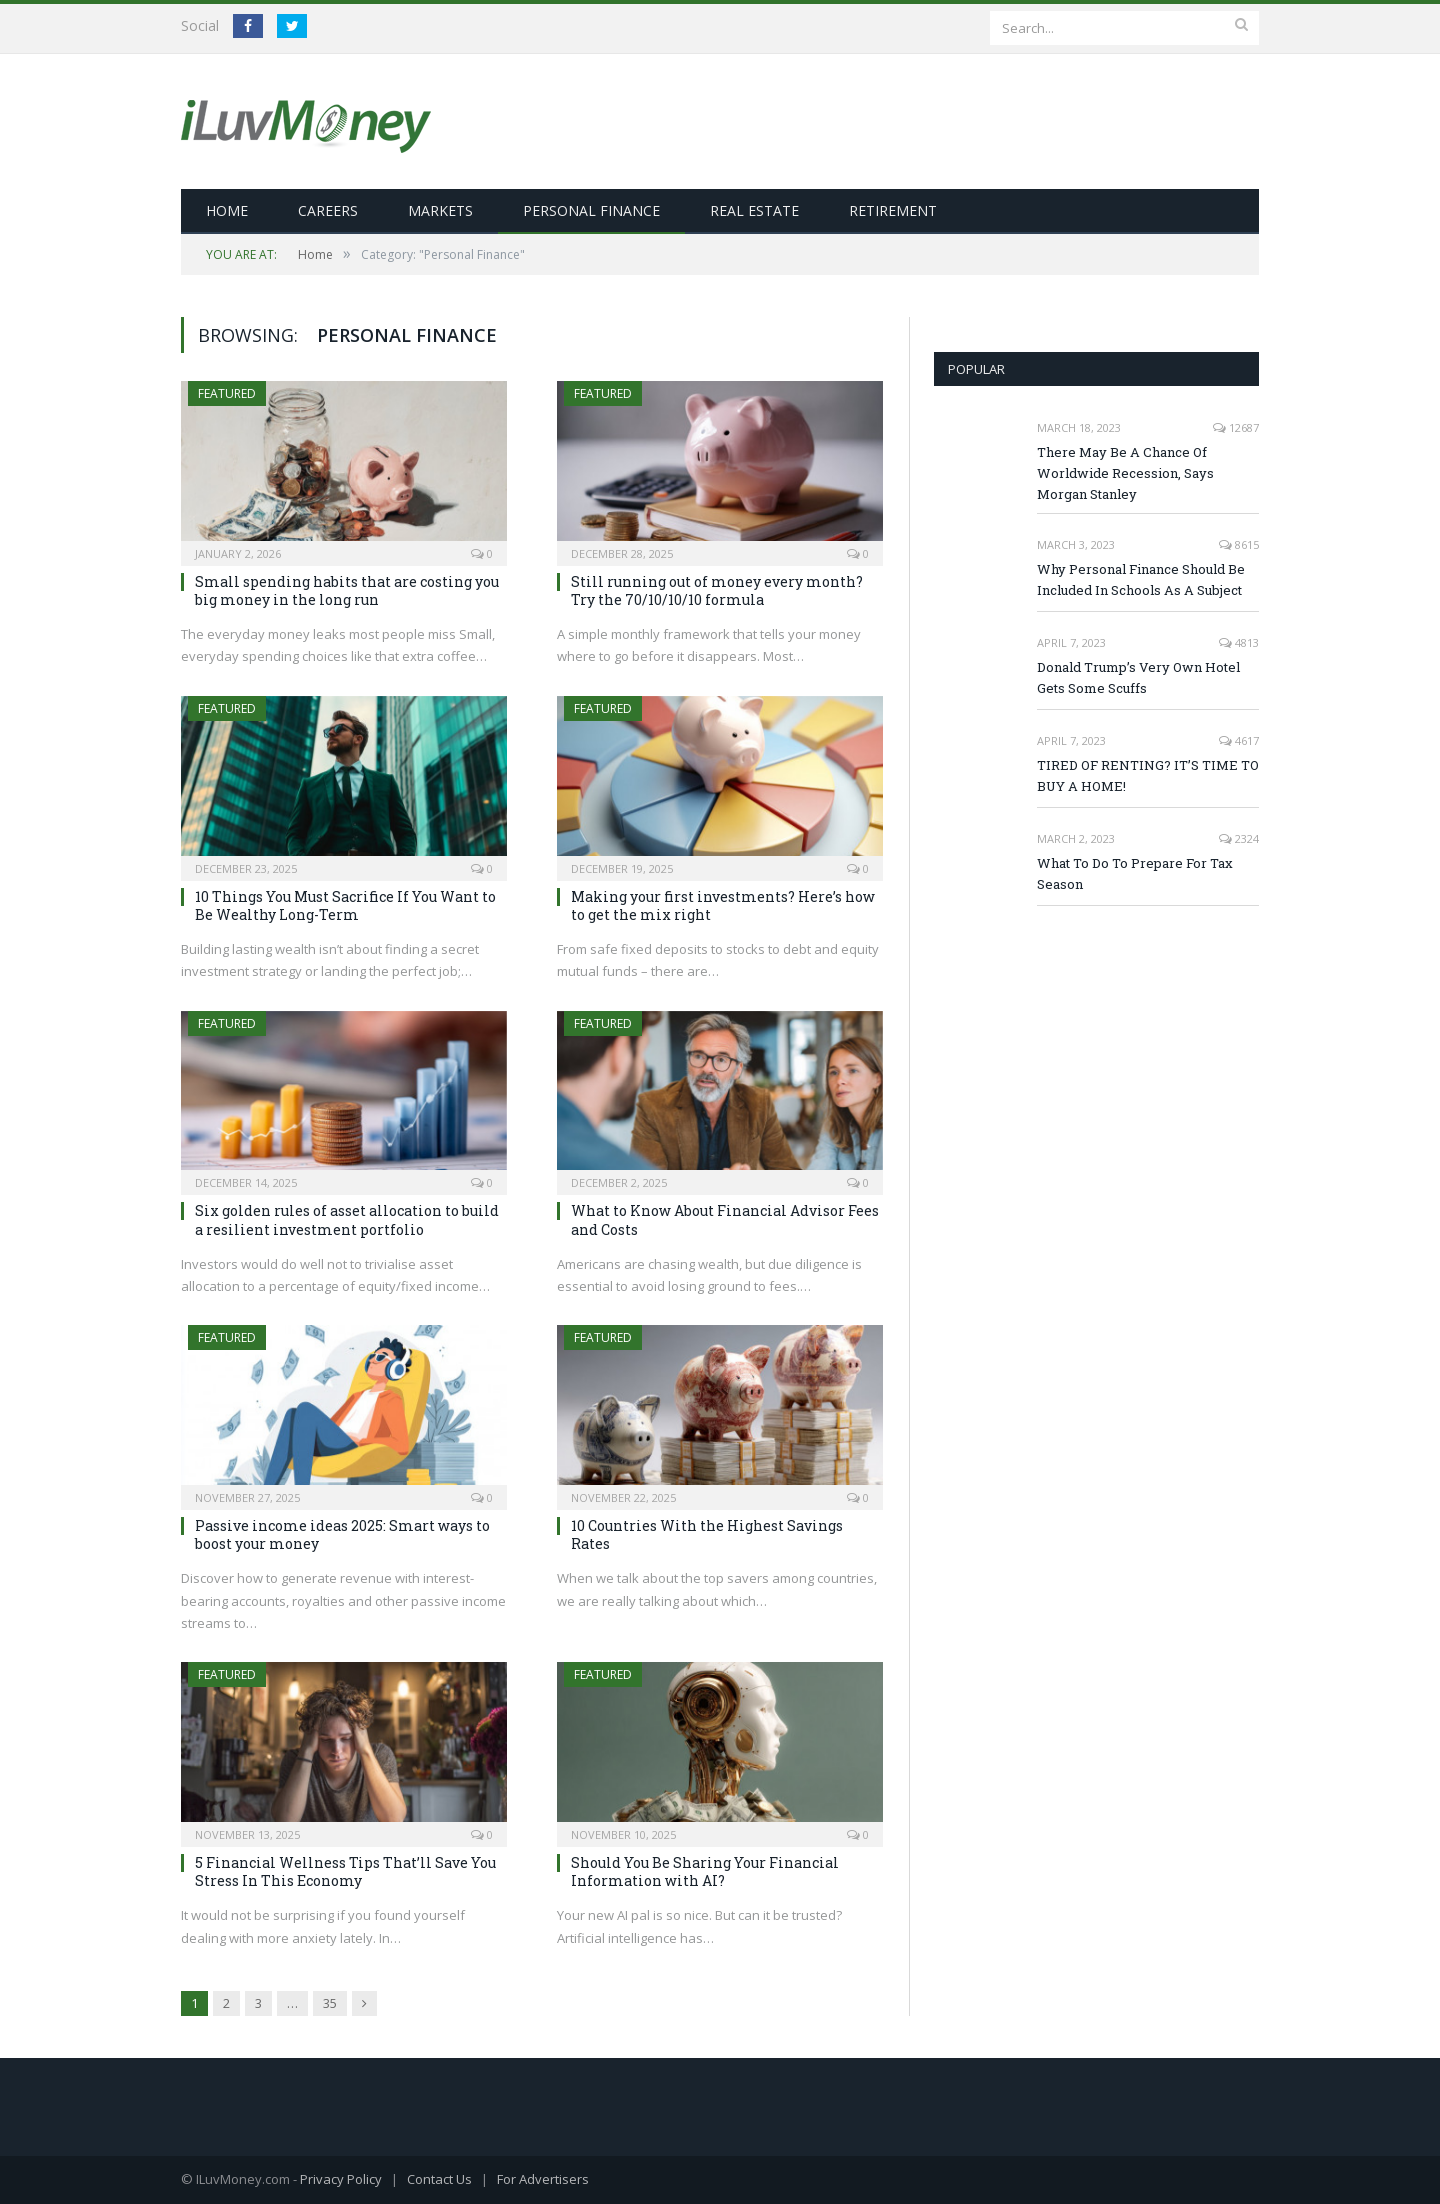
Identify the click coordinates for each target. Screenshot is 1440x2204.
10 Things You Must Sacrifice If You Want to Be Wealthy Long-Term (345, 905)
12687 (1236, 427)
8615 (1239, 544)
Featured (227, 393)
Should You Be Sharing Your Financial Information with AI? (705, 1871)
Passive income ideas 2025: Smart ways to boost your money (342, 1534)
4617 (1239, 740)
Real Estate (754, 210)
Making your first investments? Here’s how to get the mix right (723, 905)
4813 (1239, 642)
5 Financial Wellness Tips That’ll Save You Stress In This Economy (345, 1871)
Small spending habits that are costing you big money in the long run (347, 590)
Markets (440, 210)
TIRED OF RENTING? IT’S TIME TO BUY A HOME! (1148, 775)
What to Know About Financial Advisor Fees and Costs (725, 1219)
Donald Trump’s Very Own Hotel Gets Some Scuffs (1138, 677)
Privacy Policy (341, 2179)
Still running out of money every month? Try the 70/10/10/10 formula (717, 590)
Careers (328, 210)
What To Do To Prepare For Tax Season (1135, 873)
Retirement (893, 210)
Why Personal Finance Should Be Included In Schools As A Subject (1141, 579)
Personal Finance (591, 210)
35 (330, 2003)
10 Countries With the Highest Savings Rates (707, 1534)
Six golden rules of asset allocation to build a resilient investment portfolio (347, 1219)
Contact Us (439, 2179)
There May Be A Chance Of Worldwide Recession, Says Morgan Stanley (1125, 473)
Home (227, 210)
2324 (1239, 838)
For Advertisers (543, 2179)
